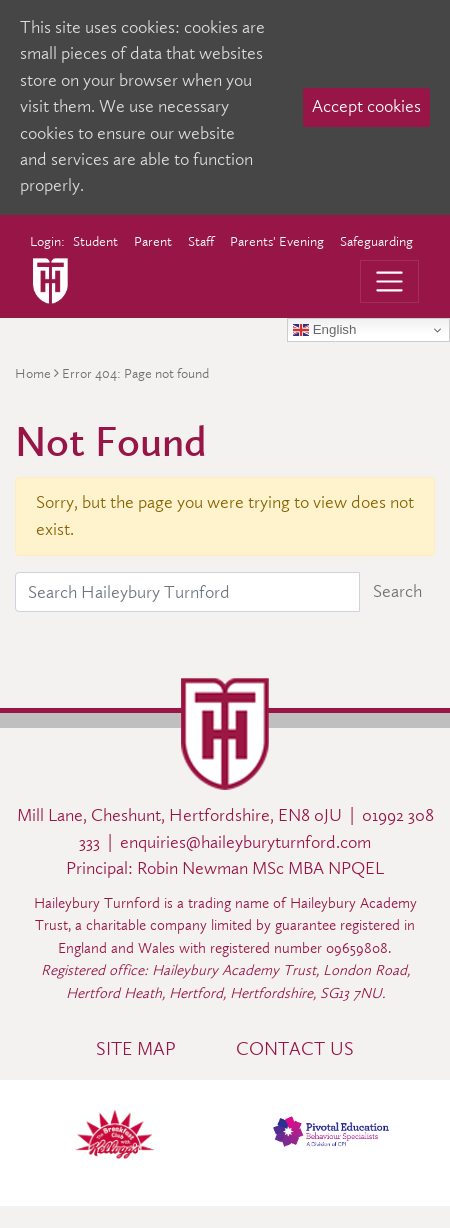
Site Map (136, 1049)
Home (33, 373)
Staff (201, 241)
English (324, 330)
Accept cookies (366, 106)
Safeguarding (376, 241)
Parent (153, 241)
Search (397, 591)
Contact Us (295, 1049)
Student (95, 241)
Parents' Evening (277, 241)
